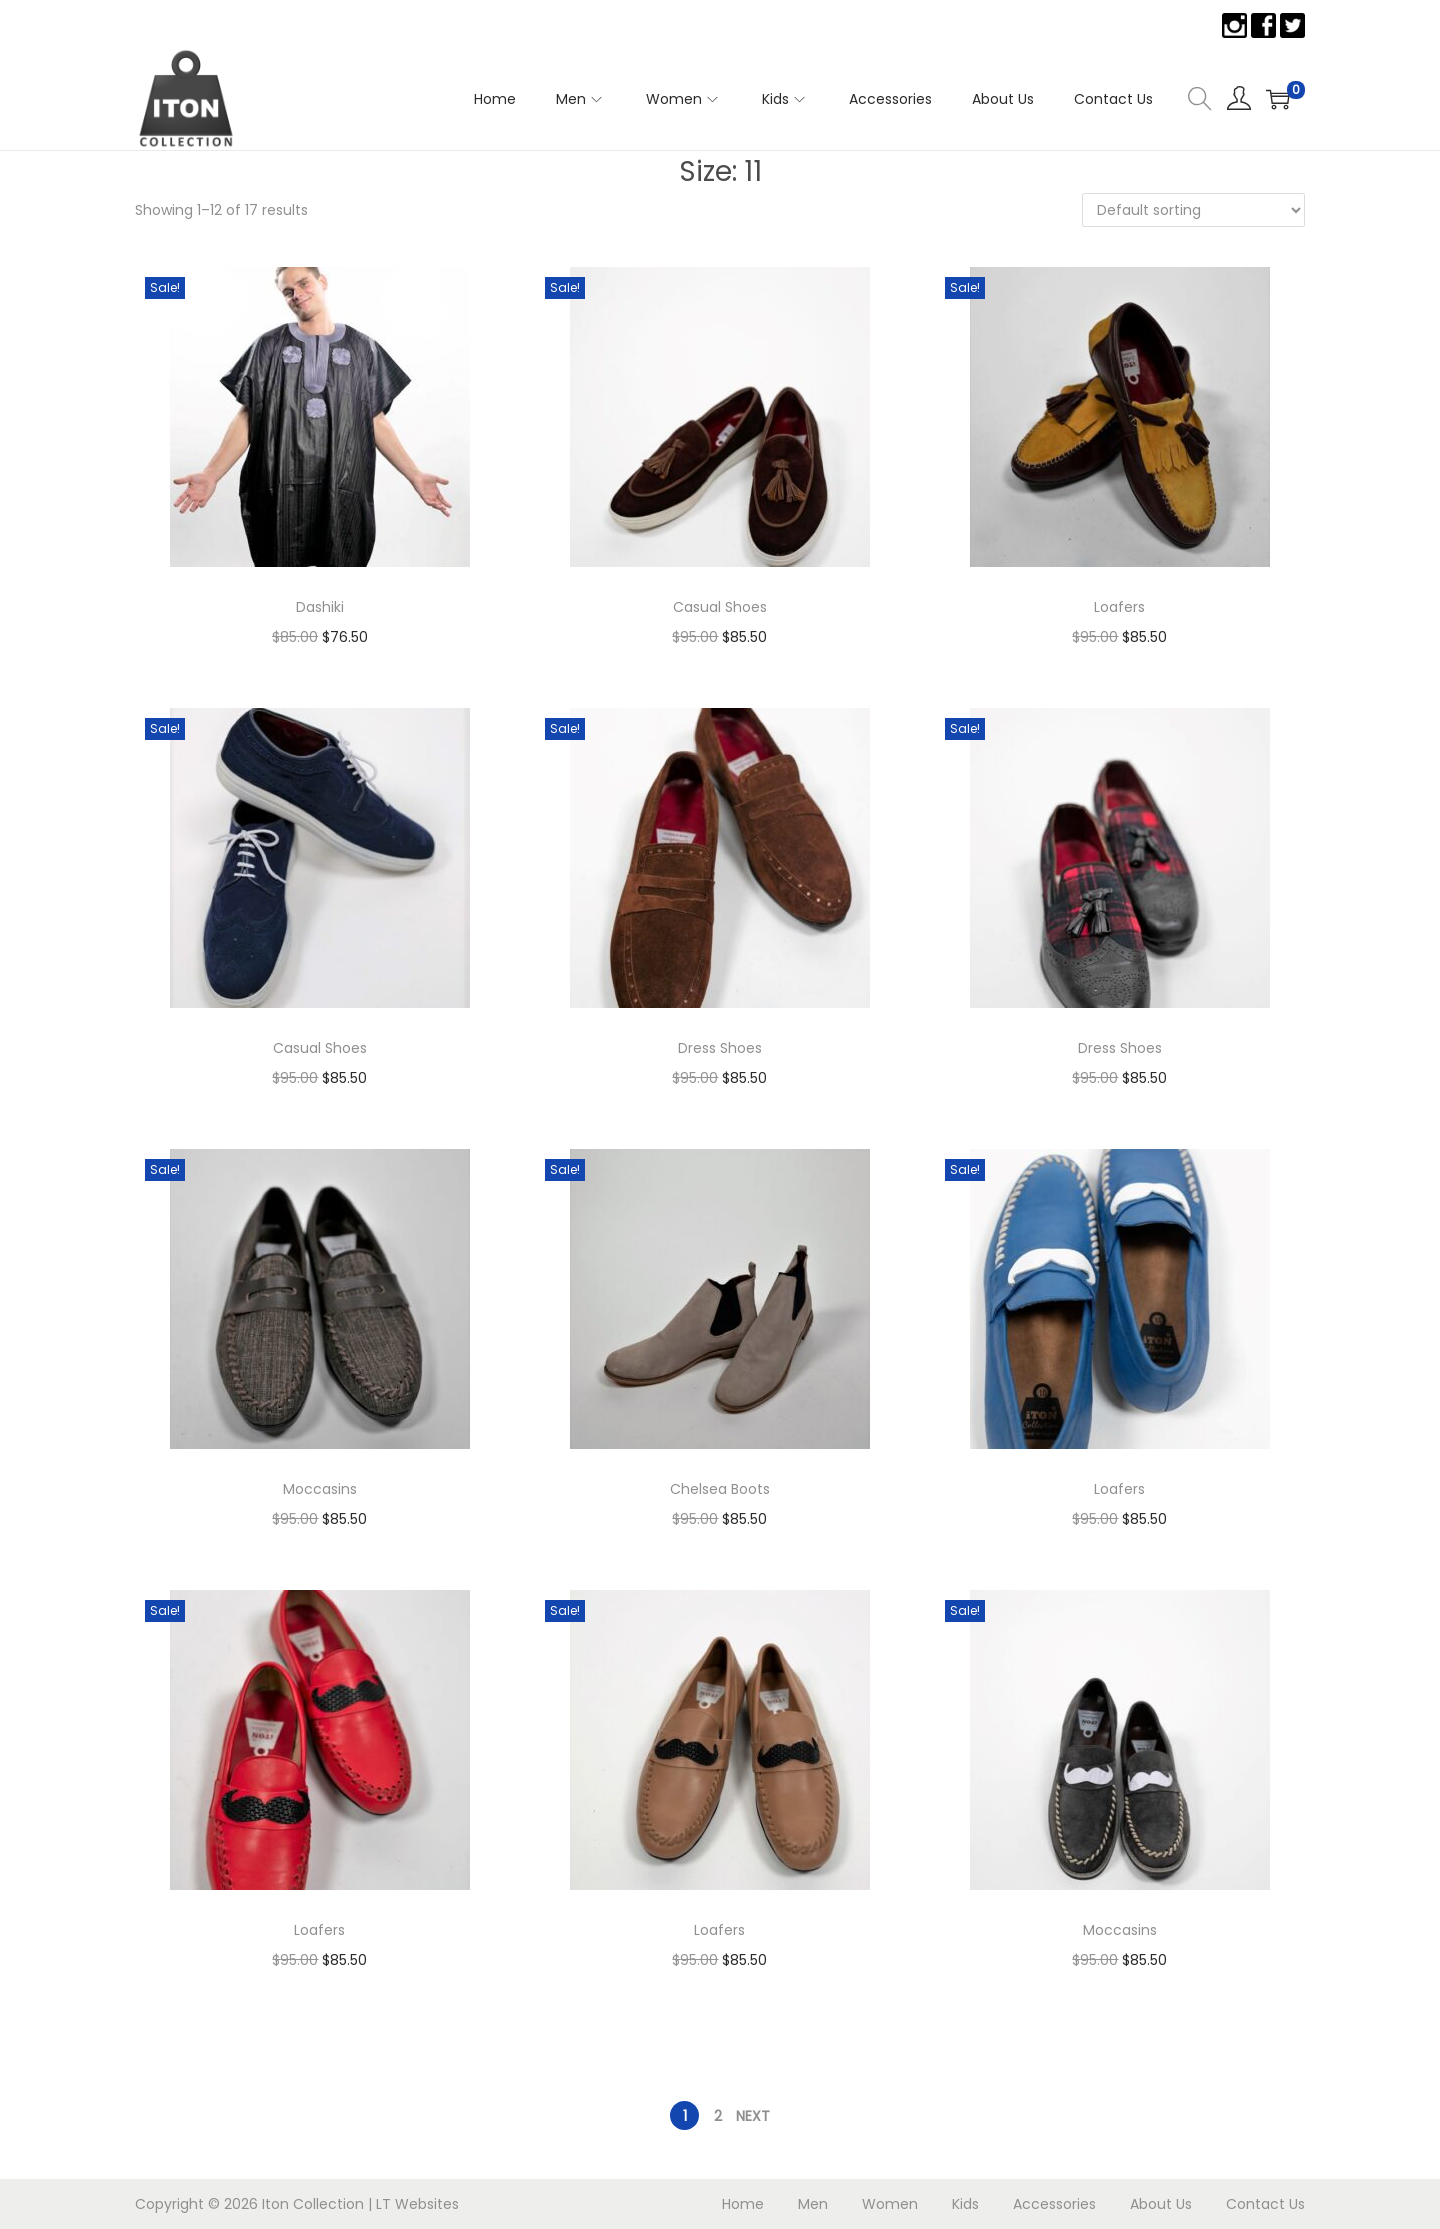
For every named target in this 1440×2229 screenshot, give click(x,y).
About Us (1161, 2204)
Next (753, 2116)
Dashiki (320, 607)
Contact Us (1265, 2204)
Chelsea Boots (720, 1489)
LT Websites (417, 2204)
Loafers (1119, 607)
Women (890, 2204)
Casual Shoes (720, 607)
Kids (965, 2204)
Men (813, 2204)
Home (743, 2204)
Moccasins (320, 1489)
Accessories (1054, 2204)
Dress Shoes (720, 1048)
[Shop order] (1193, 210)
